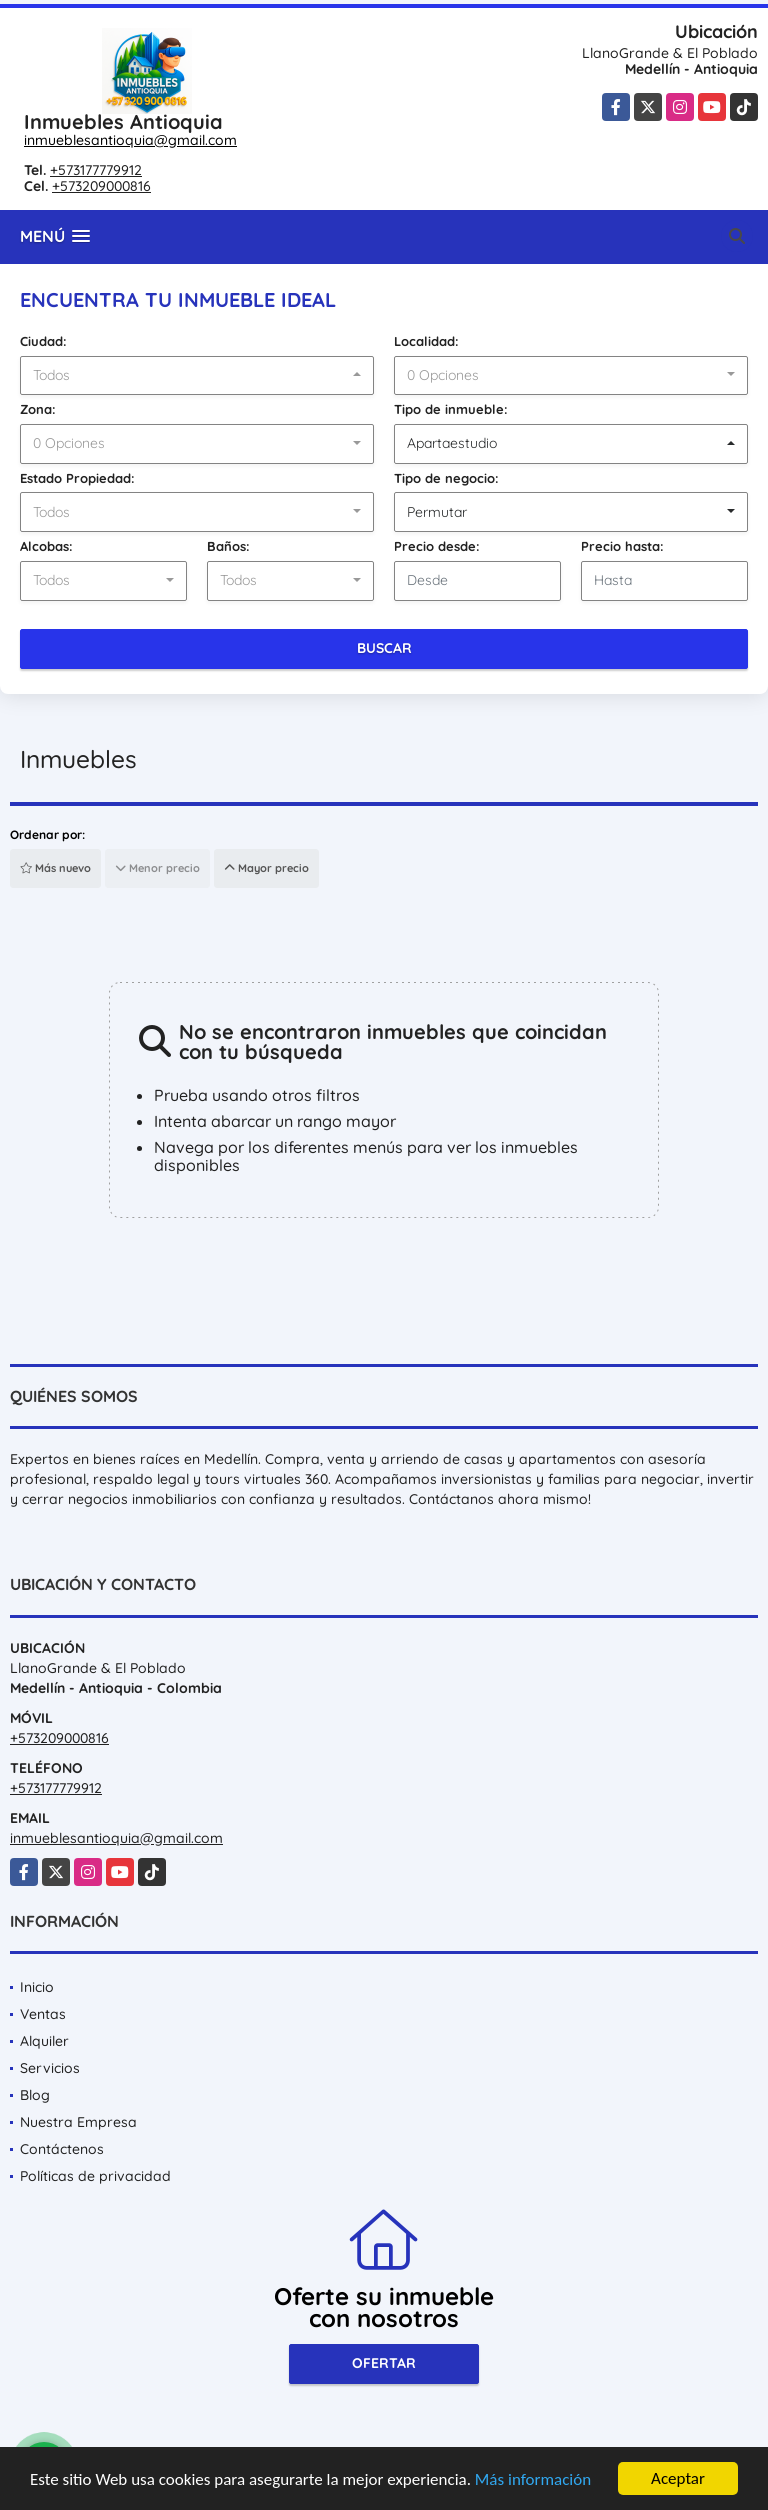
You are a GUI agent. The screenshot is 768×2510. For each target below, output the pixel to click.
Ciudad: (43, 341)
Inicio (37, 1987)
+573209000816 (101, 186)
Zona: (38, 409)
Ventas (43, 2014)
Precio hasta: (622, 546)
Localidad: (426, 341)
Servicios (50, 2068)
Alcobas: (46, 546)
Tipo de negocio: (446, 478)
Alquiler (44, 2041)
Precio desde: (437, 546)
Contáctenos (62, 2149)
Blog (35, 2095)
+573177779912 (96, 170)
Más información (533, 2480)
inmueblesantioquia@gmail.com (130, 140)
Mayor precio (266, 868)
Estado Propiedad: (77, 478)
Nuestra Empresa (78, 2122)
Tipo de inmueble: (451, 409)
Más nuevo (55, 868)
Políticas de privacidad (95, 2176)
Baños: (228, 546)
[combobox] (197, 376)
